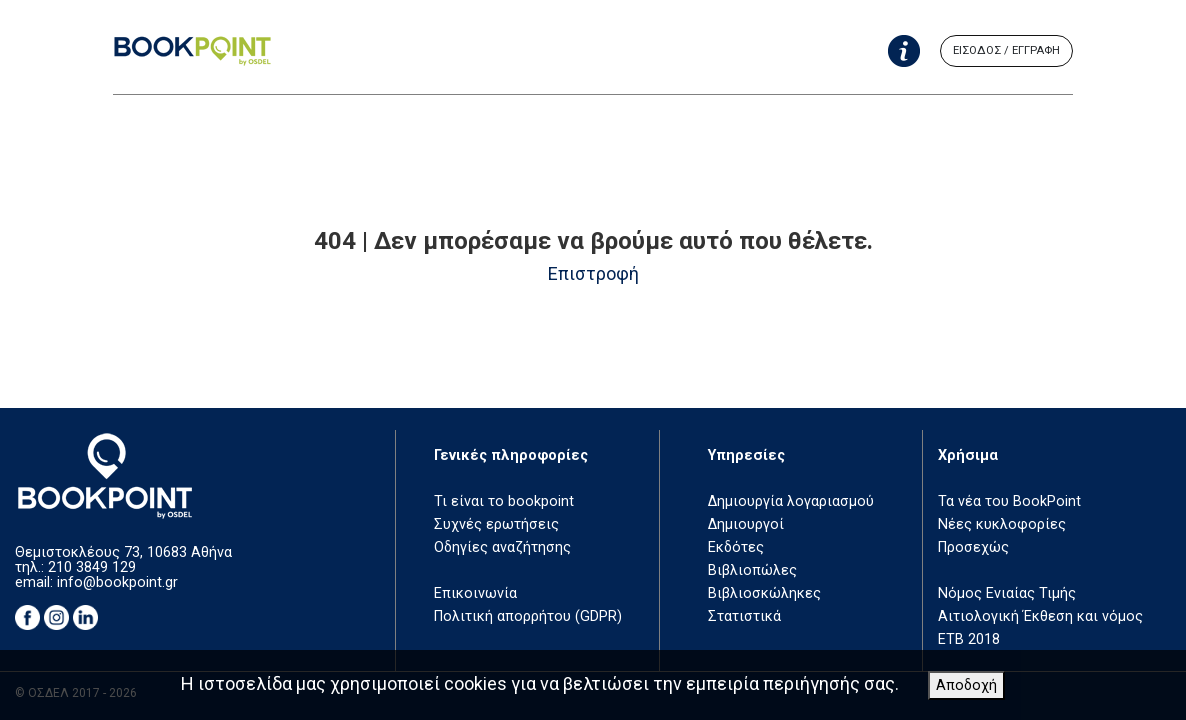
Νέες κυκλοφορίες (1002, 524)
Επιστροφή (593, 273)
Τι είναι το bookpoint (504, 501)
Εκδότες (736, 547)
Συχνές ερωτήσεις (496, 524)
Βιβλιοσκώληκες (764, 593)
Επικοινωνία (475, 593)
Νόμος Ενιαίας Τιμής (1007, 593)
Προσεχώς (973, 547)
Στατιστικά (744, 616)
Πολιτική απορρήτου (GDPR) (528, 616)
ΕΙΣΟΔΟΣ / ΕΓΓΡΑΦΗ (1006, 50)
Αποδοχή (966, 685)
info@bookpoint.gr (117, 582)
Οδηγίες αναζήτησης (502, 547)
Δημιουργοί (746, 524)
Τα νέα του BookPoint (1009, 501)
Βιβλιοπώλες (752, 570)
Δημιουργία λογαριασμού (791, 501)
